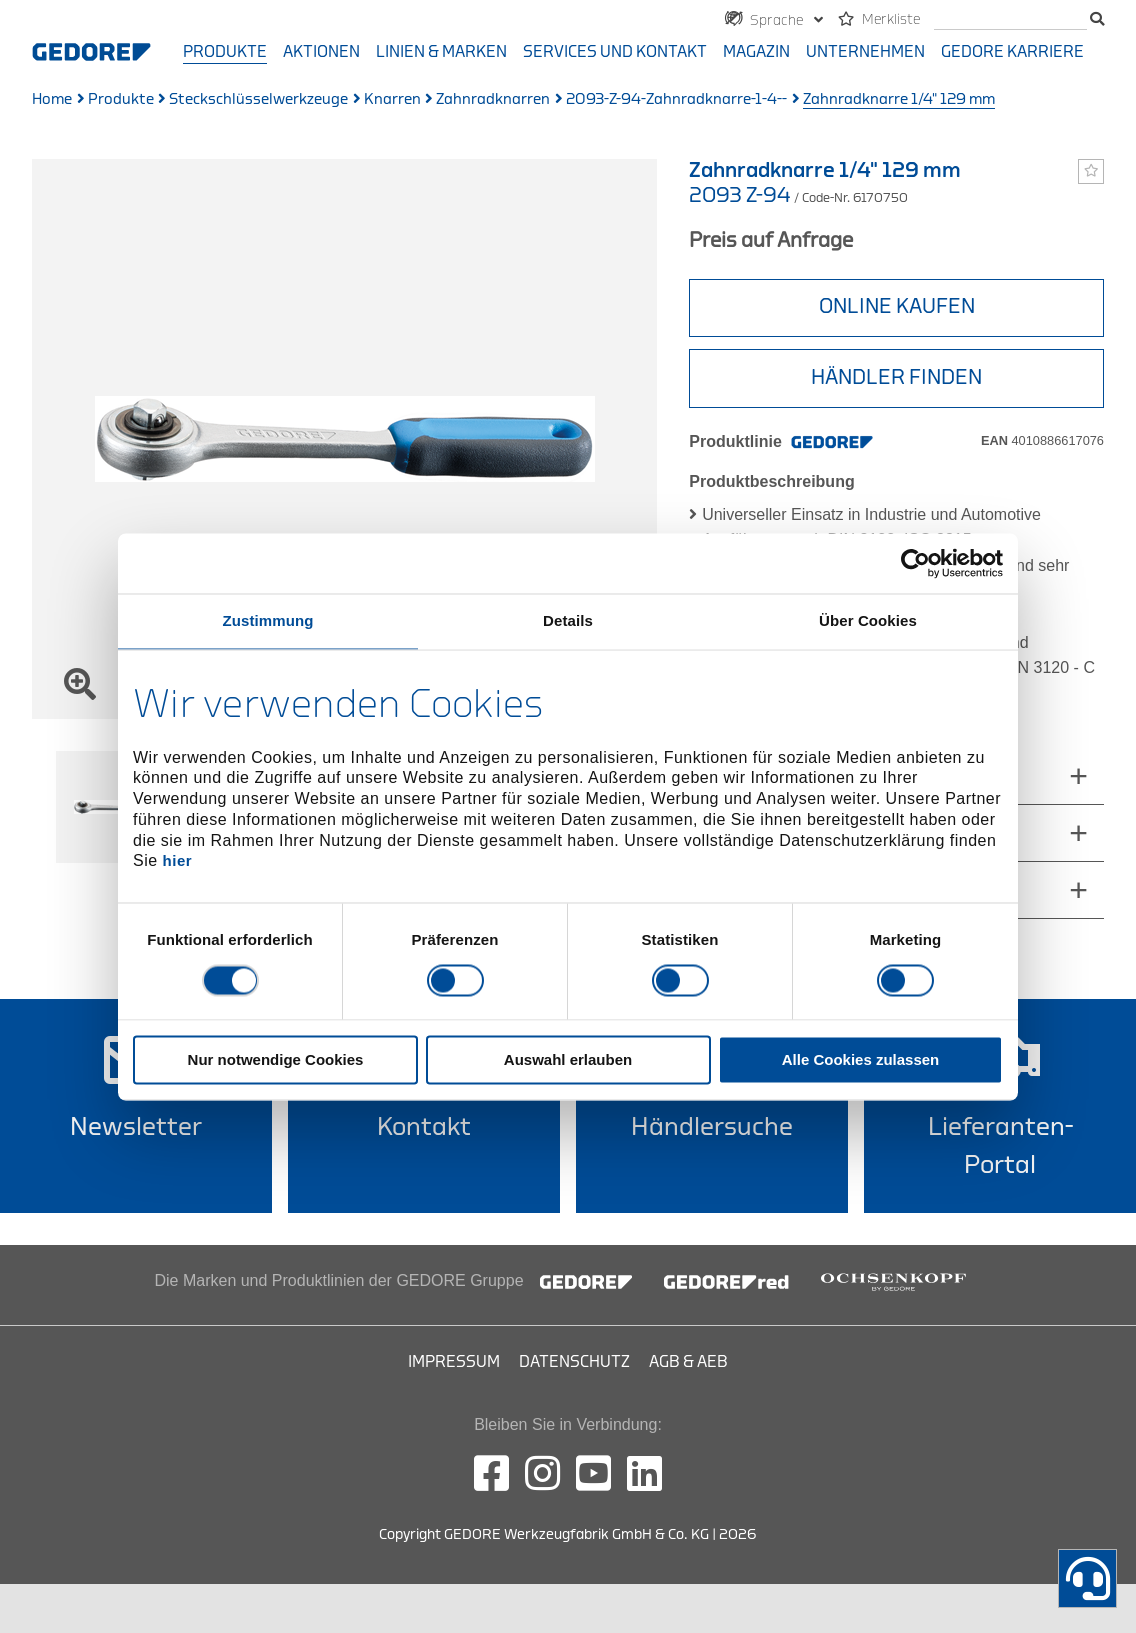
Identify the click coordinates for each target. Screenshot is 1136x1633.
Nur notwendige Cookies (276, 1059)
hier (178, 861)
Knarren (392, 99)
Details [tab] (568, 620)
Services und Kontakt (615, 52)
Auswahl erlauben (568, 1059)
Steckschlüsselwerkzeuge (258, 99)
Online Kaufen (897, 306)
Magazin (756, 52)
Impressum (454, 1362)
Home (52, 99)
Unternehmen (865, 52)
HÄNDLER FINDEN (896, 377)
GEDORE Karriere (1012, 52)
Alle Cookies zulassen (861, 1059)
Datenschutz (574, 1362)
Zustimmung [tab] (268, 620)
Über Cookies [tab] (868, 620)
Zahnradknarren (493, 99)
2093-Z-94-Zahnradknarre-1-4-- (676, 99)
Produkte (225, 52)
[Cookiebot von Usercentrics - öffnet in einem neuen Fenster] (915, 563)
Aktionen (321, 52)
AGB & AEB (688, 1362)
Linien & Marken (441, 52)
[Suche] (1010, 20)
